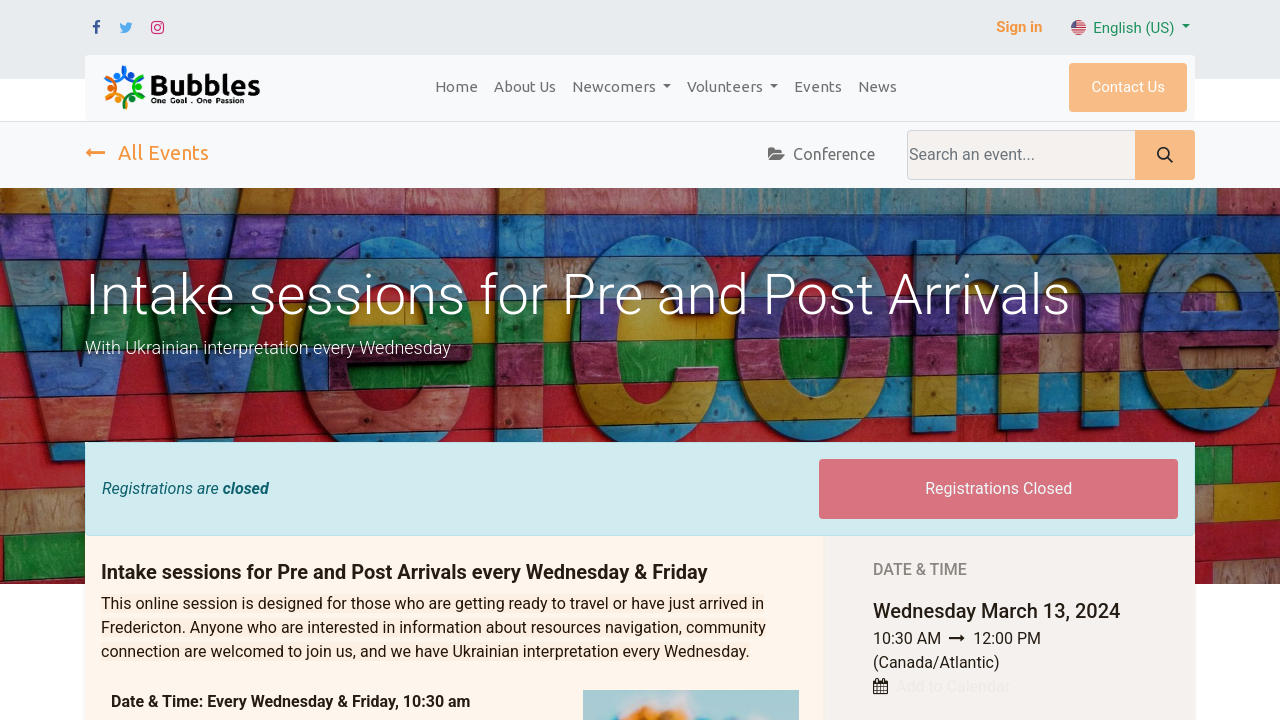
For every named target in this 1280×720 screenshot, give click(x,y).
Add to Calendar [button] (953, 686)
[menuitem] (456, 87)
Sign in (1019, 27)
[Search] (1165, 155)
